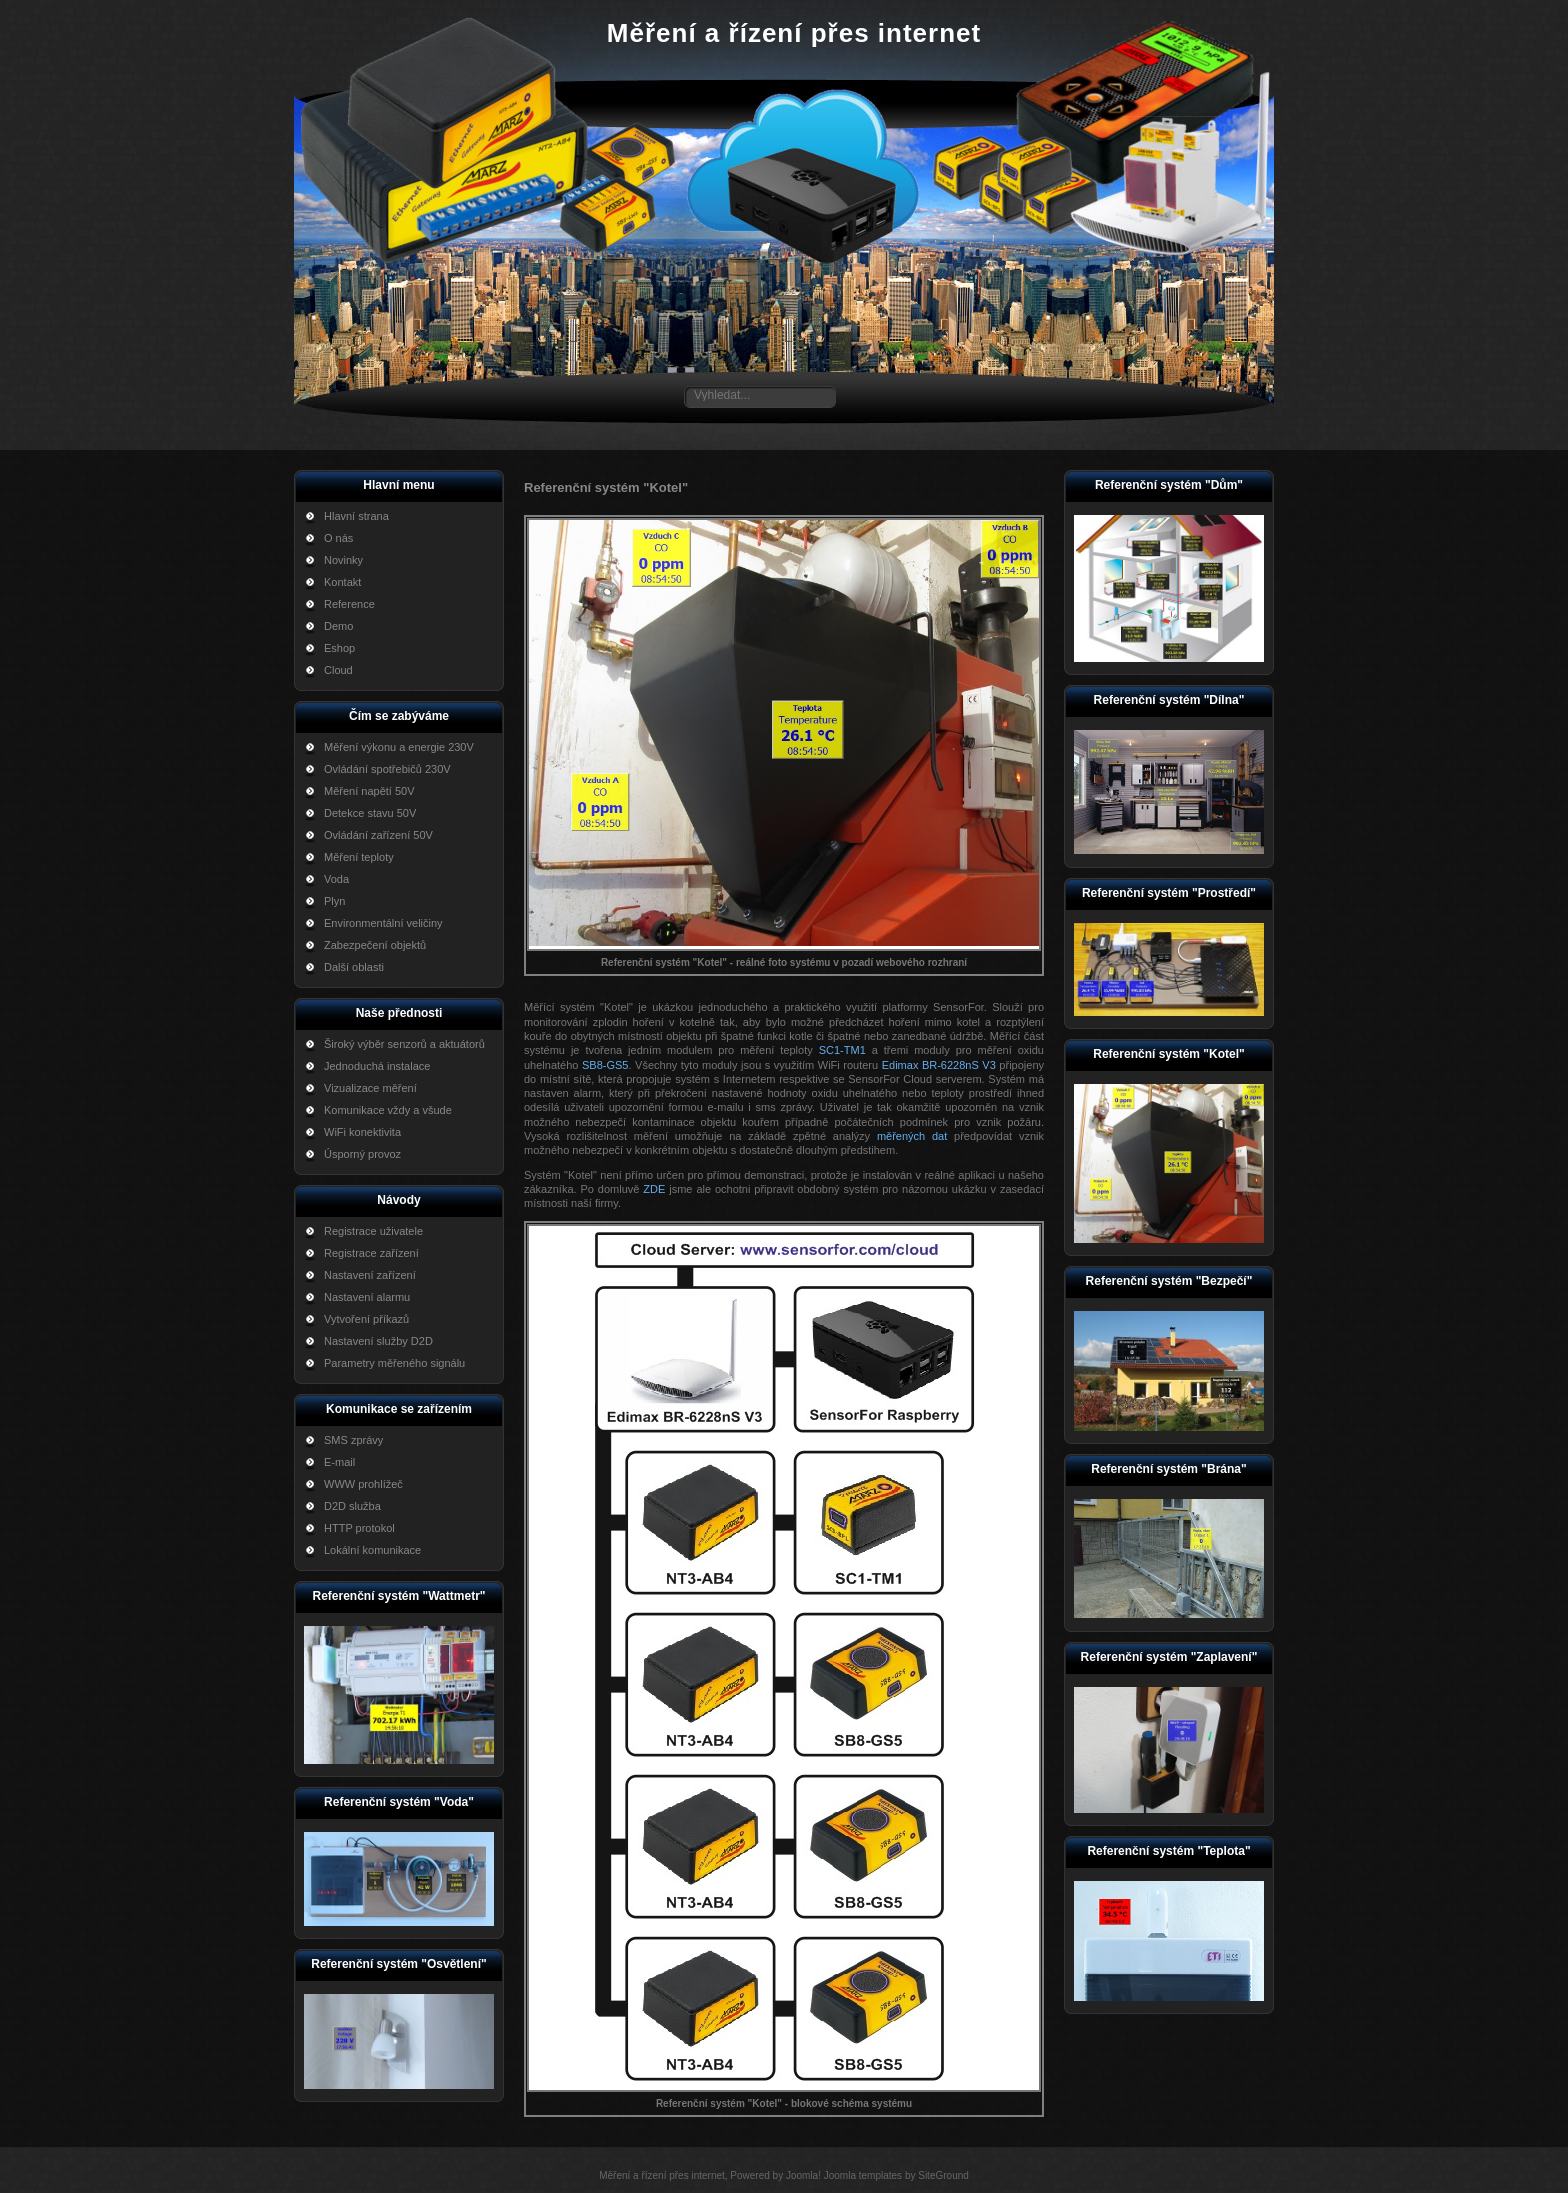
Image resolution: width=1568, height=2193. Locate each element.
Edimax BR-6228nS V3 (939, 1065)
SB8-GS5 (605, 1065)
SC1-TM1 (842, 1050)
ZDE (654, 1189)
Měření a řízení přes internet (794, 33)
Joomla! (803, 2175)
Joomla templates (863, 2175)
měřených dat (912, 1136)
